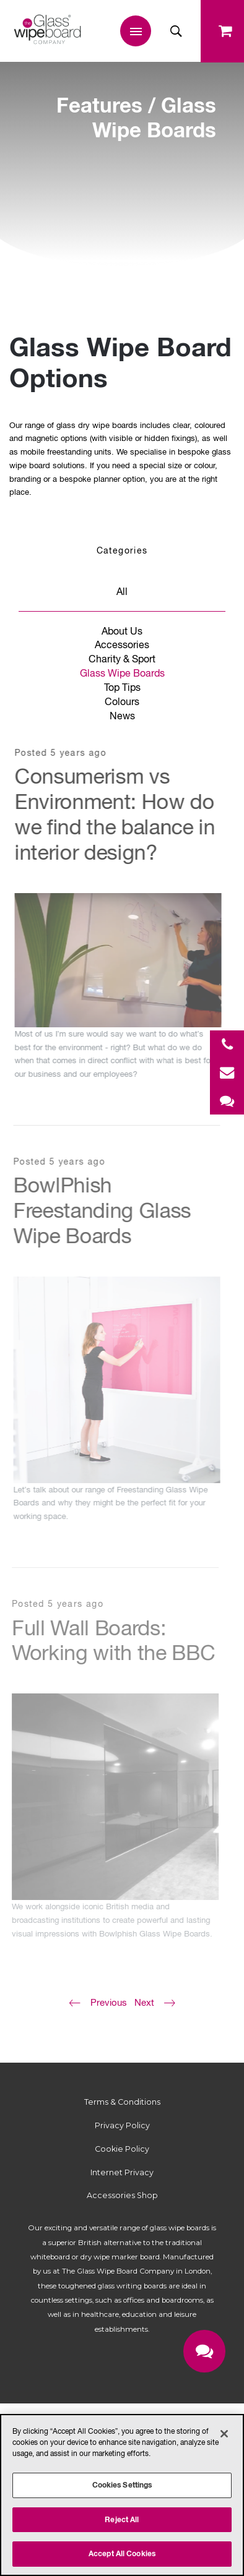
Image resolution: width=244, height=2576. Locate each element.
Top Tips (122, 687)
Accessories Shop (122, 2195)
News (122, 715)
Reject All (122, 2519)
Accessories (122, 644)
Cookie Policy (122, 2149)
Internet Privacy (122, 2172)
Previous (108, 2002)
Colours (122, 701)
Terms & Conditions (122, 2102)
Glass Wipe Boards (122, 672)
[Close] (224, 2433)
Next (144, 2002)
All (122, 591)
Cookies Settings (122, 2484)
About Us (122, 630)
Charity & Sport (122, 658)
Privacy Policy (122, 2125)
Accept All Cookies (122, 2553)
